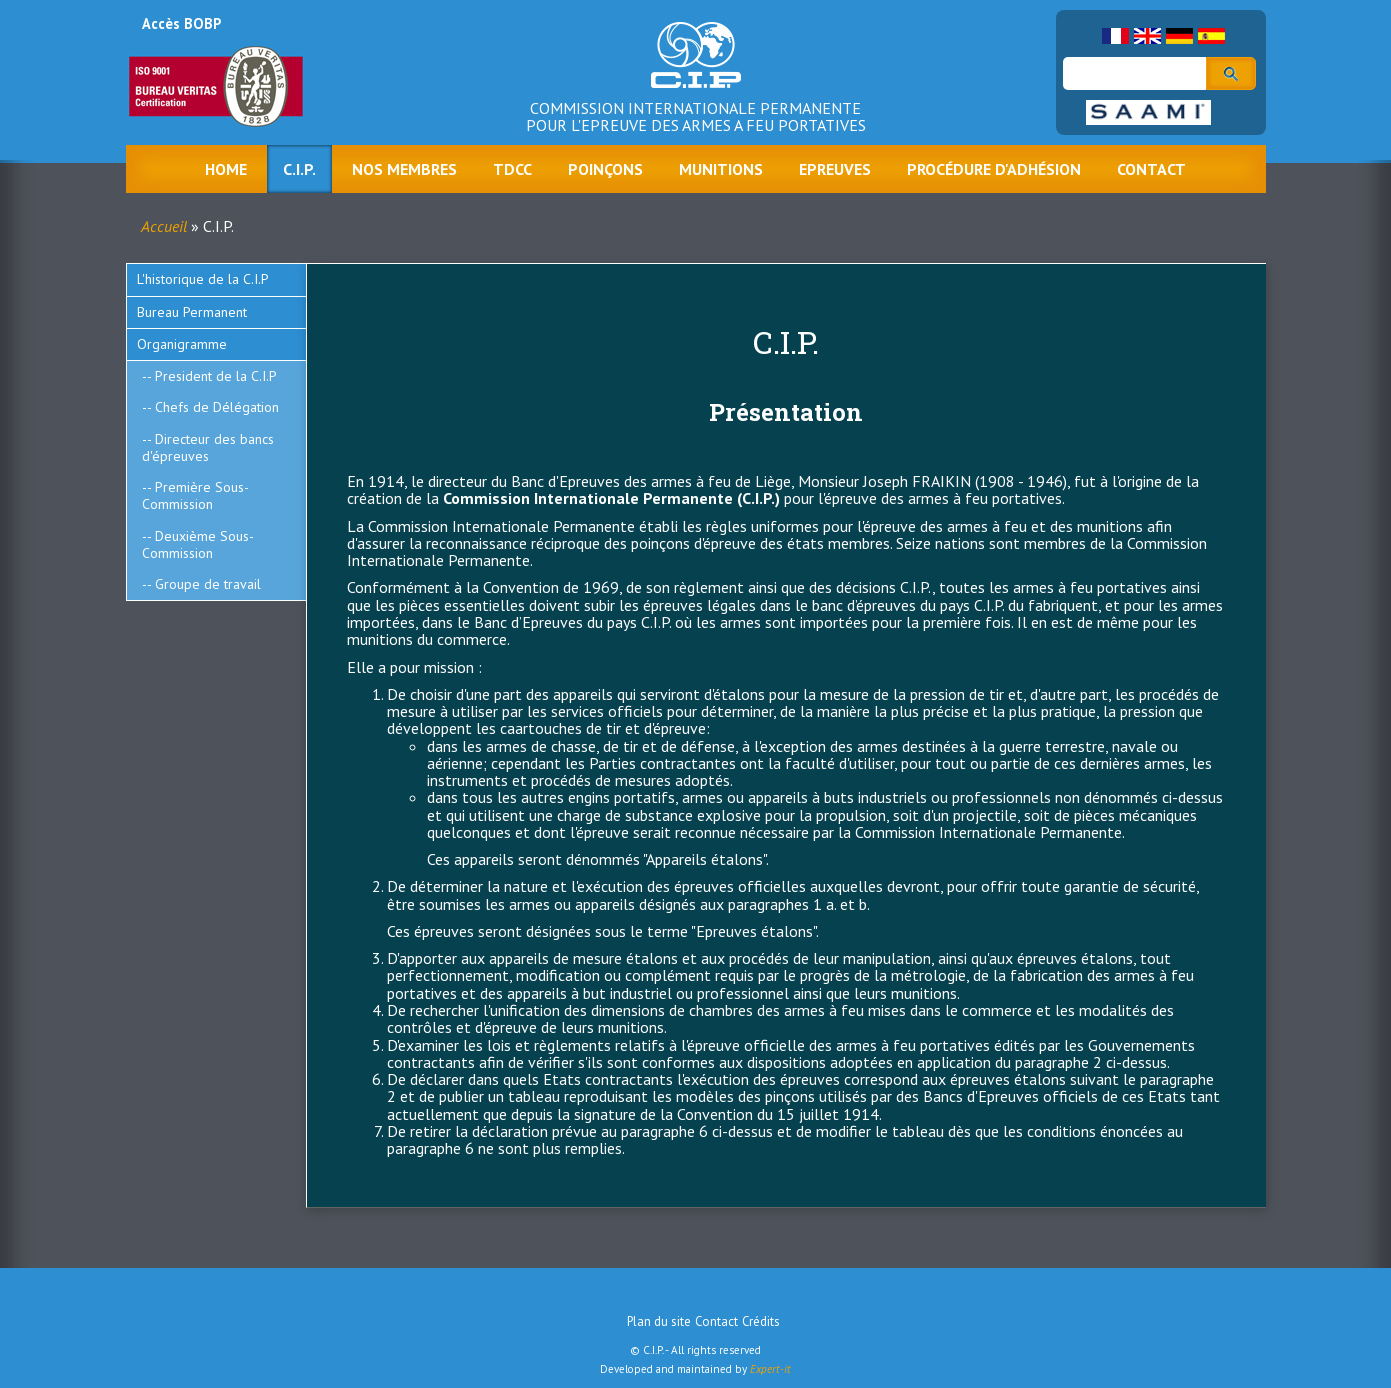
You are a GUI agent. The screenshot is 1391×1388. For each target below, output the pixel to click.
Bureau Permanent (192, 312)
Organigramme (182, 344)
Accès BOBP (181, 23)
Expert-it (770, 1369)
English (1147, 36)
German (1179, 36)
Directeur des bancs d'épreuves (208, 447)
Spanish (1211, 36)
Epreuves (835, 169)
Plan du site (659, 1321)
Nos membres (404, 169)
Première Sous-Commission (195, 495)
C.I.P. (299, 169)
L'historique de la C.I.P (203, 279)
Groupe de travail (208, 584)
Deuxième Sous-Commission (198, 544)
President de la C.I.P (216, 376)
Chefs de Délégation (217, 407)
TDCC (512, 169)
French (1115, 36)
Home (226, 169)
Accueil (164, 226)
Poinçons (605, 169)
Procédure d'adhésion (994, 169)
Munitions (721, 169)
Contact (1151, 169)
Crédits (761, 1321)
